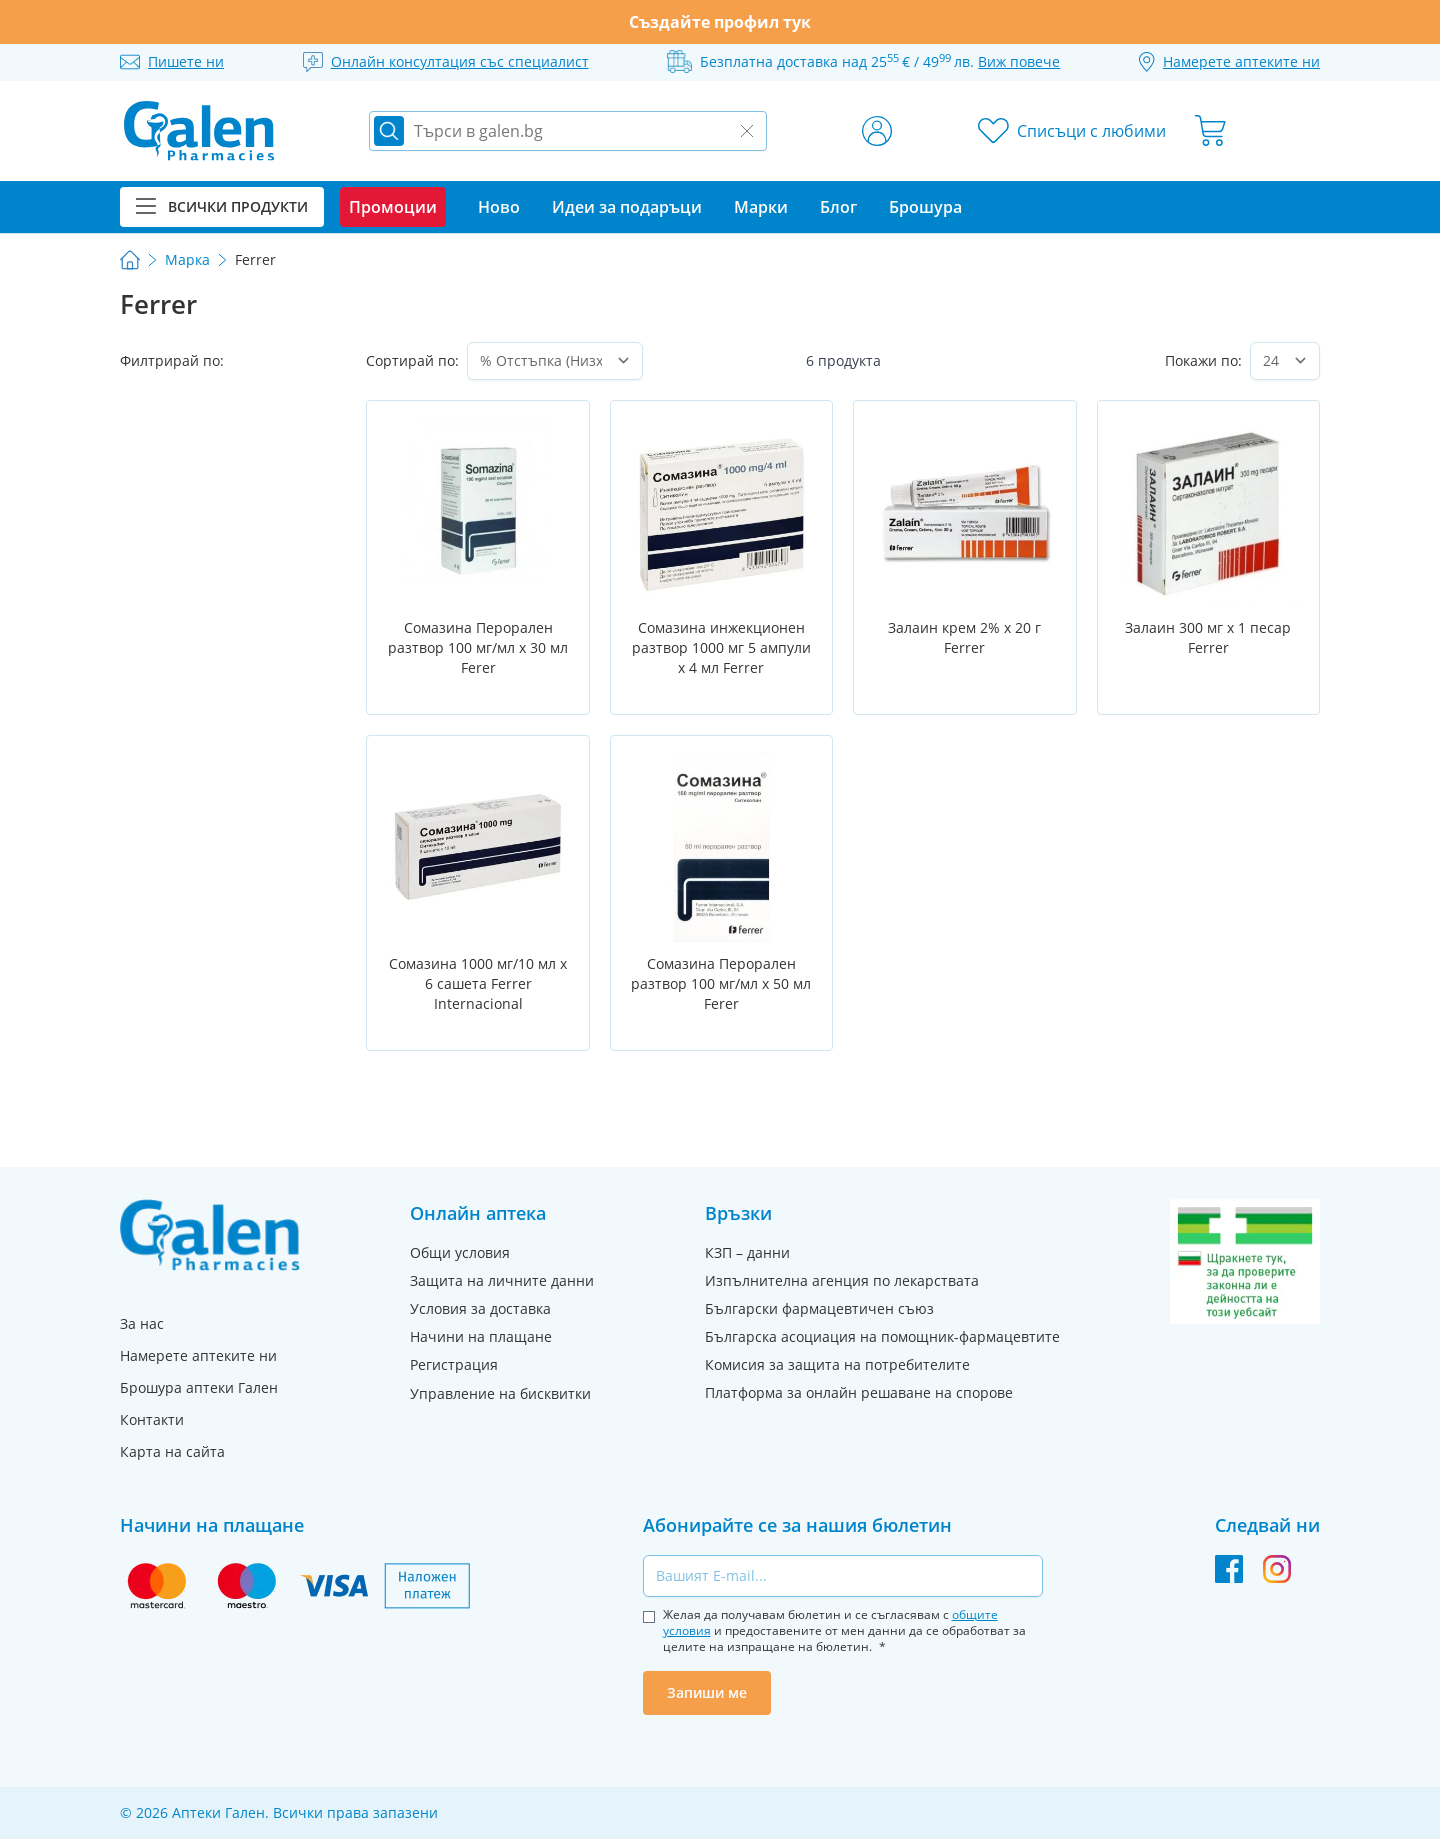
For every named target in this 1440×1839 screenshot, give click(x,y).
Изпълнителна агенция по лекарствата (842, 1280)
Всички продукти (222, 206)
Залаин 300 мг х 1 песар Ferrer (1208, 637)
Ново (499, 207)
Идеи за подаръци (627, 207)
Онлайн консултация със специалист (460, 61)
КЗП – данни (747, 1252)
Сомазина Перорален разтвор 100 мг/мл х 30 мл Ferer (478, 647)
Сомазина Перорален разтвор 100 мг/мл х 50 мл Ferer (721, 983)
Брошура (925, 207)
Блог (838, 207)
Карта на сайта (172, 1451)
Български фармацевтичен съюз (819, 1308)
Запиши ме (707, 1692)
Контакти (152, 1419)
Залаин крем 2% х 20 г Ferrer (964, 637)
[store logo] (199, 131)
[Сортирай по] (554, 361)
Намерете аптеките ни (198, 1355)
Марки (761, 207)
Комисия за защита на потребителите (837, 1364)
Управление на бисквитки (500, 1393)
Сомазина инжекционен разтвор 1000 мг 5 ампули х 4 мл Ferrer (721, 647)
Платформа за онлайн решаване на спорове (859, 1392)
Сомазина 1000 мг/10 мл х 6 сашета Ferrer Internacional (478, 983)
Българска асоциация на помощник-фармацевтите (882, 1336)
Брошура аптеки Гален (199, 1387)
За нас (142, 1323)
